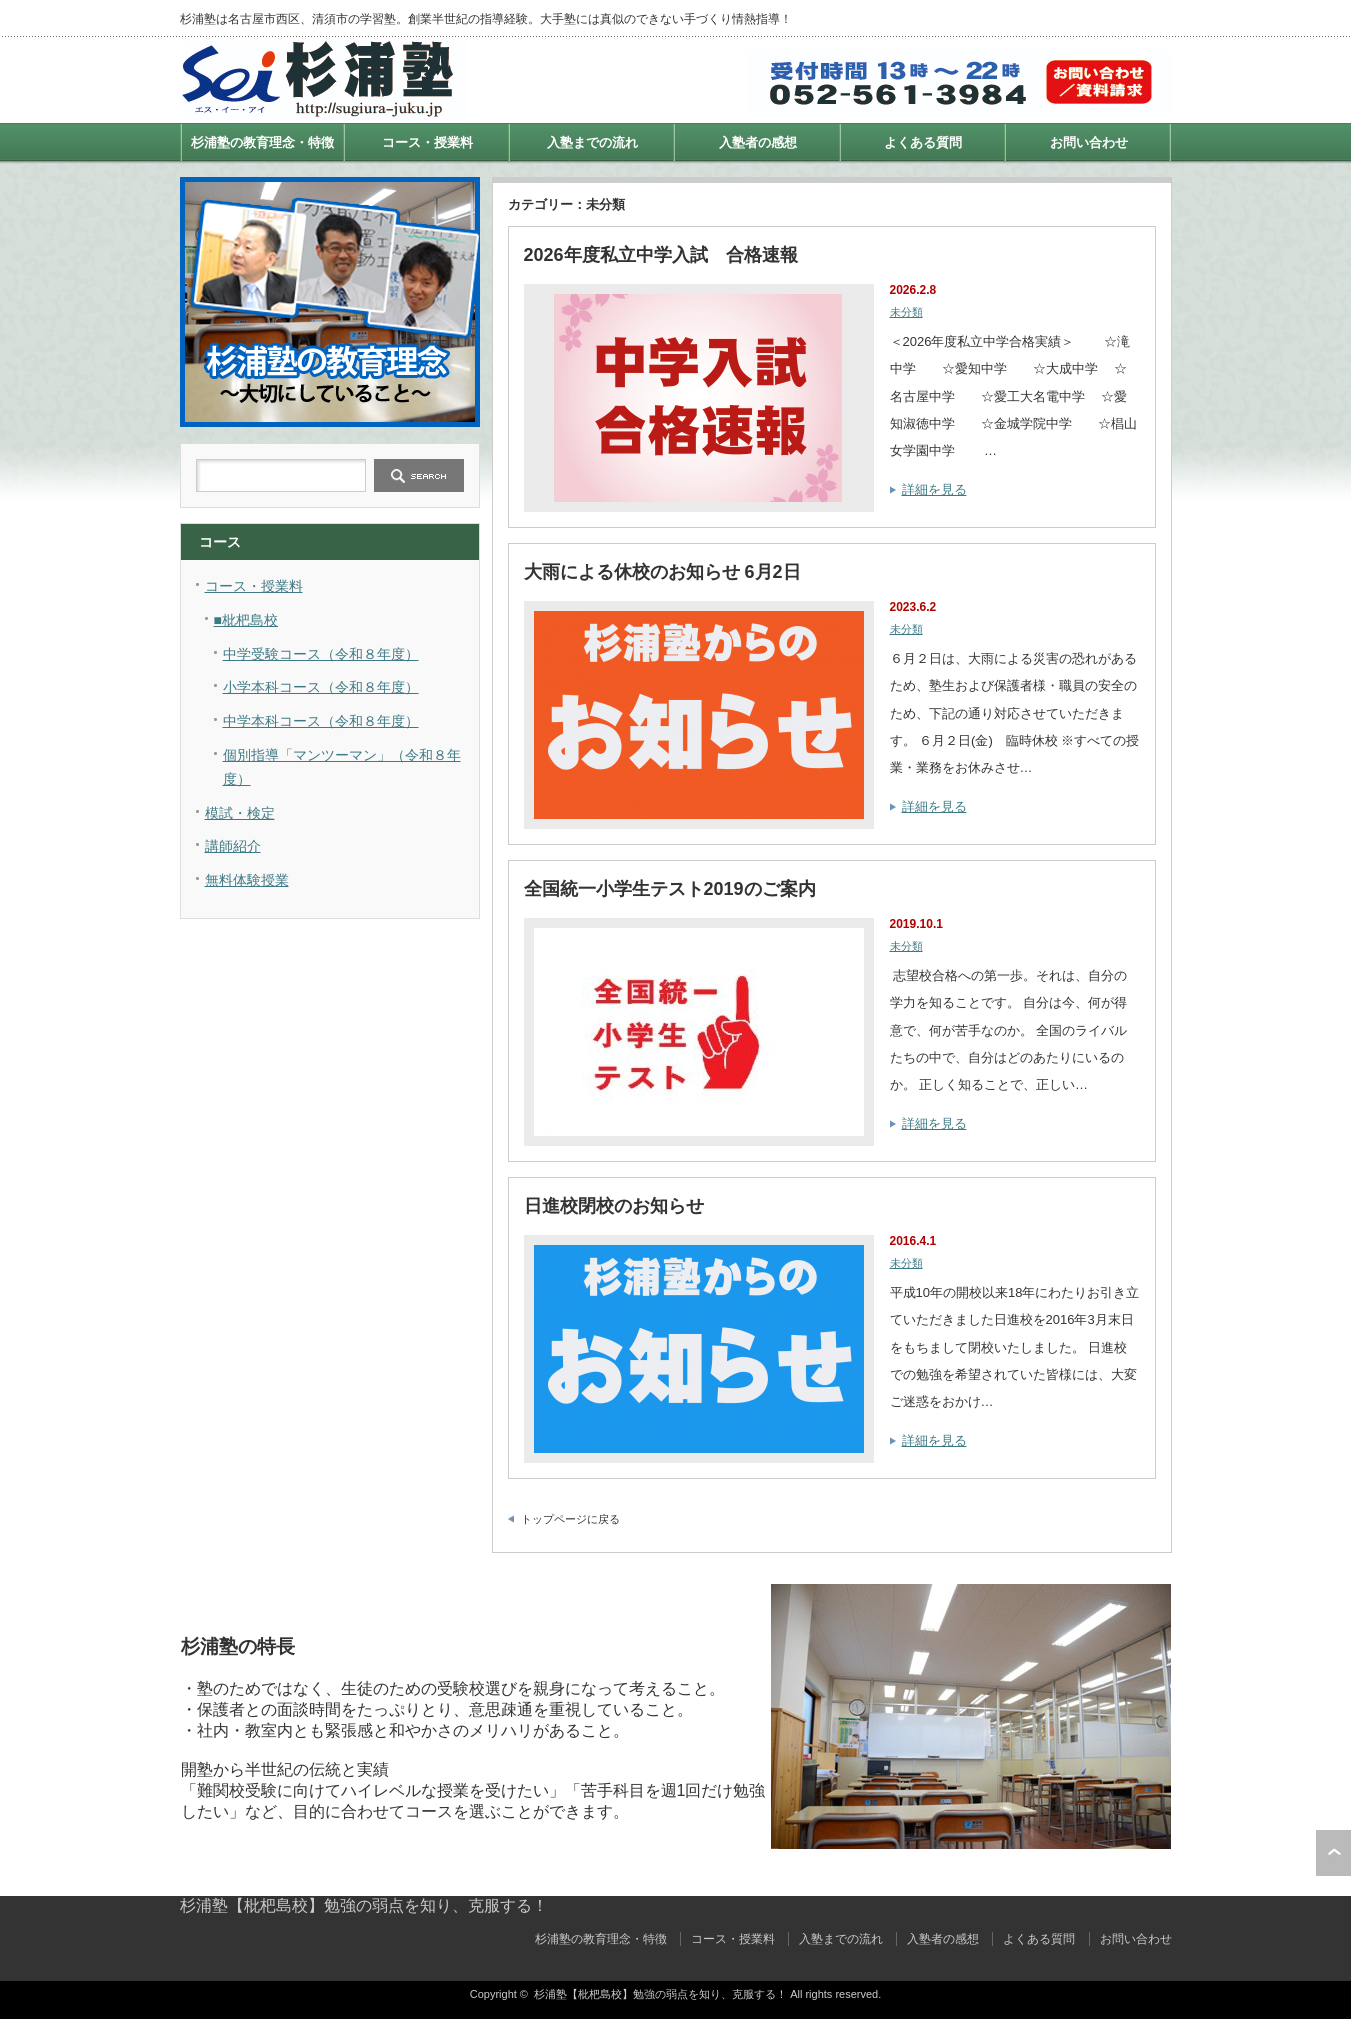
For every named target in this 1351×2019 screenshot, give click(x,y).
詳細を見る (934, 489)
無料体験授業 (247, 880)
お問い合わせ (1089, 142)
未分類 (906, 312)
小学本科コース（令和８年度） (321, 687)
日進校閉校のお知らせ (614, 1206)
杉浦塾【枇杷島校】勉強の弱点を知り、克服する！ (364, 1905)
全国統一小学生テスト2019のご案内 (670, 889)
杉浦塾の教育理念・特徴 (262, 142)
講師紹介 (233, 846)
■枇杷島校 (246, 620)
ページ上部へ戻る (1333, 1853)
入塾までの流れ (592, 142)
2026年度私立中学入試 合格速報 (661, 255)
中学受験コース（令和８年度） (321, 654)
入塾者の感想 (758, 142)
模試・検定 (240, 813)
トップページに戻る (570, 1519)
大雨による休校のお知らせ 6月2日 (662, 572)
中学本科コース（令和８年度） (321, 721)
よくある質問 (923, 142)
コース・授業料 (427, 142)
